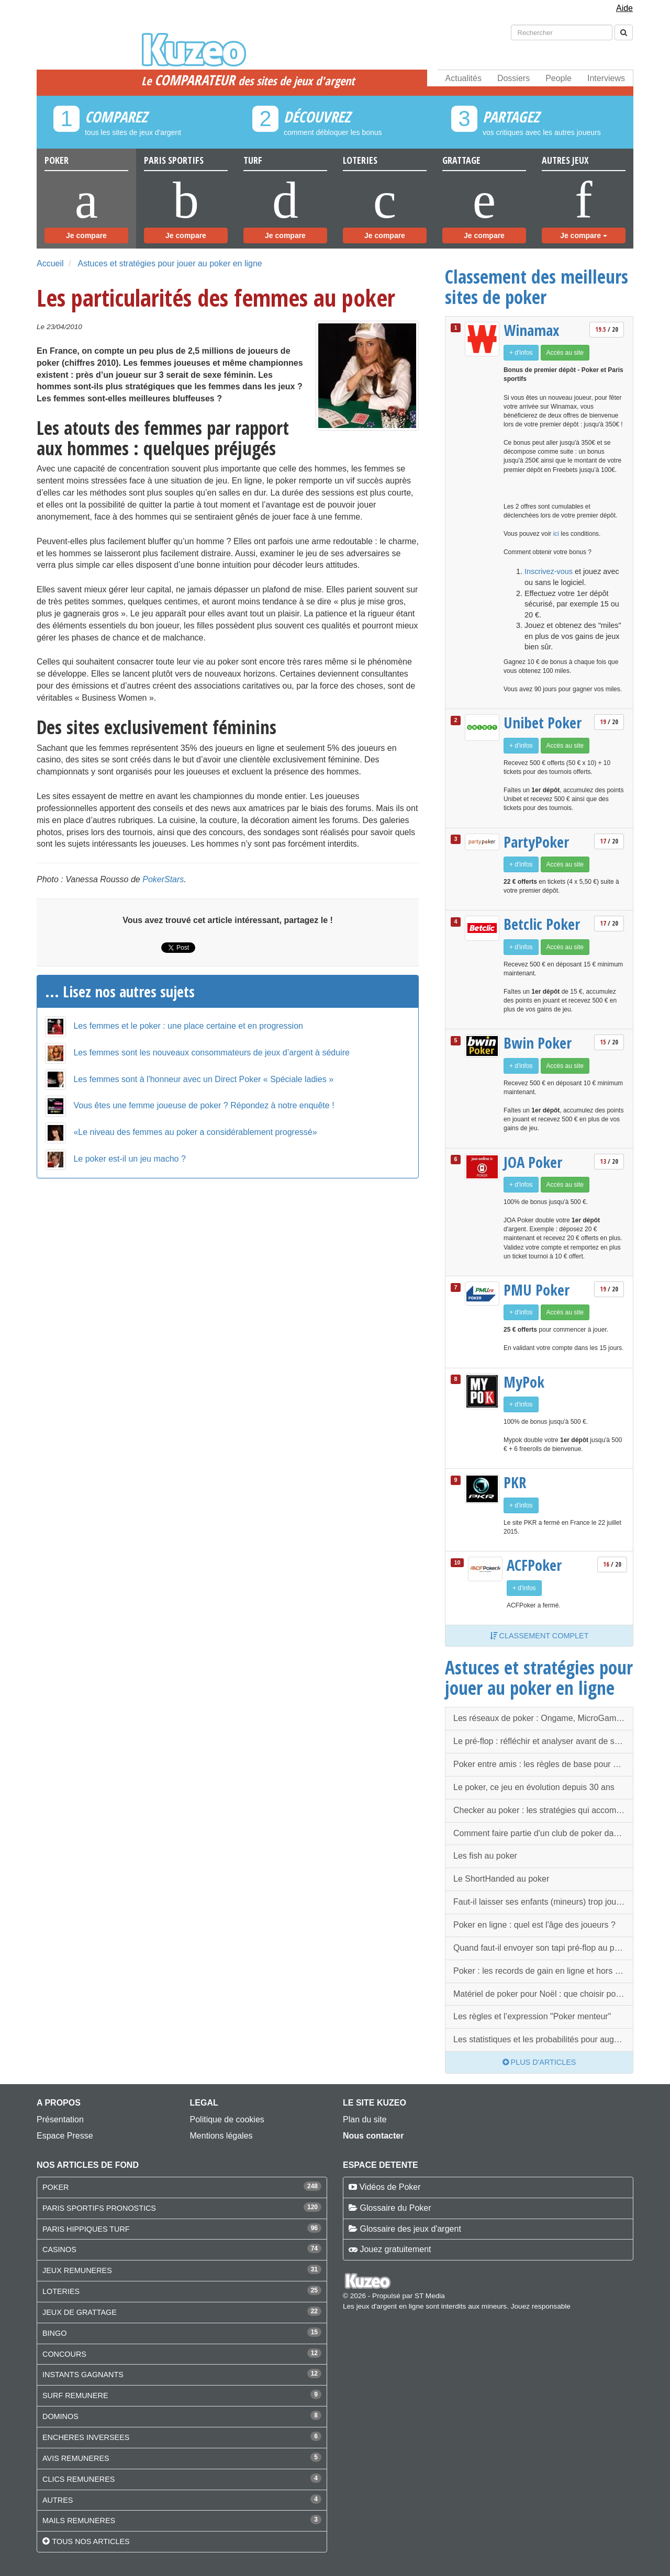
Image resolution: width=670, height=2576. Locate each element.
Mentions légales (221, 2135)
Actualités (463, 78)
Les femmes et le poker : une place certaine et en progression (188, 1025)
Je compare (86, 235)
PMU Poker (537, 1289)
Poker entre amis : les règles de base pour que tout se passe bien (543, 1764)
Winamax (532, 330)
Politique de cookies (227, 2119)
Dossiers (513, 78)
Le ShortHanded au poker (501, 1878)
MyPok (524, 1382)
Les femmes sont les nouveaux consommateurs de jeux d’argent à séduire (211, 1052)
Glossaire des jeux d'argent (410, 2228)
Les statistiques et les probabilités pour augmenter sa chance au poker (543, 2039)
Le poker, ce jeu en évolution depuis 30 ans (534, 1787)
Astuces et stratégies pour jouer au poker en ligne (169, 263)
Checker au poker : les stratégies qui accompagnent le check (543, 1810)
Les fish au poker (485, 1855)
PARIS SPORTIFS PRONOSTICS (99, 2208)
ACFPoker (534, 1565)
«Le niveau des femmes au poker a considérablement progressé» (195, 1132)
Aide (624, 8)
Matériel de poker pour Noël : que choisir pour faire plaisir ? (543, 1993)
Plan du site (365, 2119)
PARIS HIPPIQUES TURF (86, 2229)
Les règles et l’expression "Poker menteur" (532, 2016)
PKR (515, 1482)
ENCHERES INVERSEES (85, 2437)
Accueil (50, 263)
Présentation (60, 2119)
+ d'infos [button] (521, 352)
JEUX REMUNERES (77, 2270)
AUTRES (57, 2500)
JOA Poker (533, 1162)
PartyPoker (536, 842)
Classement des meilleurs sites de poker (536, 286)
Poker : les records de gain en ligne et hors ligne (542, 1970)
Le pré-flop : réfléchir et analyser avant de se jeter (543, 1741)
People (558, 78)
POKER (55, 2187)
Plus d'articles (539, 2062)
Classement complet (539, 1636)
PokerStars (163, 879)
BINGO (54, 2333)
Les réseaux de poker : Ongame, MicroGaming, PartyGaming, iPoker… (543, 1718)
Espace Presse (65, 2135)
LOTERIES (61, 2291)
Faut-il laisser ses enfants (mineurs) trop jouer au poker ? (543, 1901)
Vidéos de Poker (389, 2187)
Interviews (606, 78)
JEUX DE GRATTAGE (79, 2312)
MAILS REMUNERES (78, 2520)
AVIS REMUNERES (75, 2458)
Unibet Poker (543, 722)
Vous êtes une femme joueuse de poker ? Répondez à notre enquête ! (203, 1105)
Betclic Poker (542, 924)
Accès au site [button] (565, 352)
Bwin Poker (538, 1042)
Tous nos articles (90, 2541)
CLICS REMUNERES (78, 2479)
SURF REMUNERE (75, 2395)
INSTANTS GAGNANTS (83, 2374)
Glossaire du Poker (395, 2207)
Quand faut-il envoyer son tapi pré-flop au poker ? (543, 1947)
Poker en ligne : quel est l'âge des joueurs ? (534, 1924)
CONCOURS (64, 2354)
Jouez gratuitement (395, 2249)
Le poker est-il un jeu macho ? (129, 1158)
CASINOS (59, 2249)
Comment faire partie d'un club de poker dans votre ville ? (543, 1833)
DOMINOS (60, 2416)
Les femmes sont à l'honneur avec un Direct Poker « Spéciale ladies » (203, 1079)
